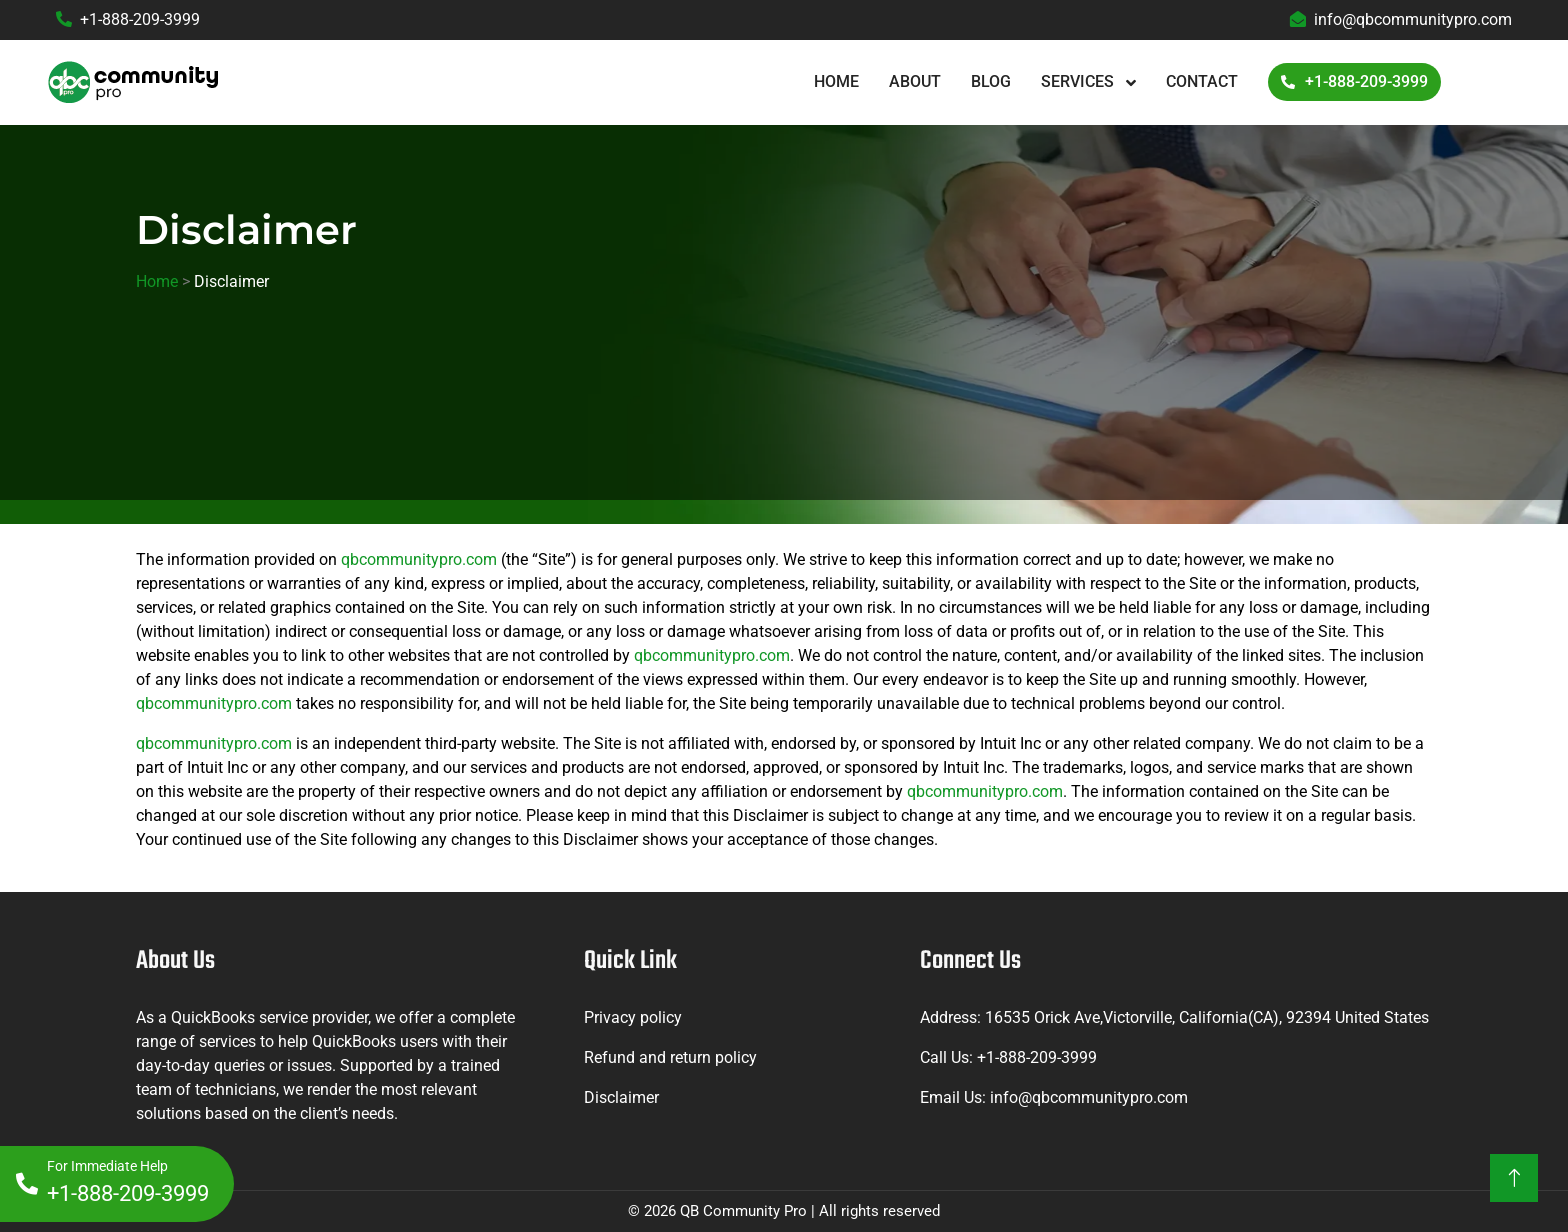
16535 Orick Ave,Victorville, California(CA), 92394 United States (1207, 1017)
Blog (991, 81)
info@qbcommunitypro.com (1401, 19)
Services (1079, 81)
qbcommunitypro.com (419, 559)
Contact (1202, 81)
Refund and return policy (670, 1057)
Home (836, 81)
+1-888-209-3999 (128, 19)
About (915, 81)
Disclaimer (621, 1097)
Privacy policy (633, 1017)
